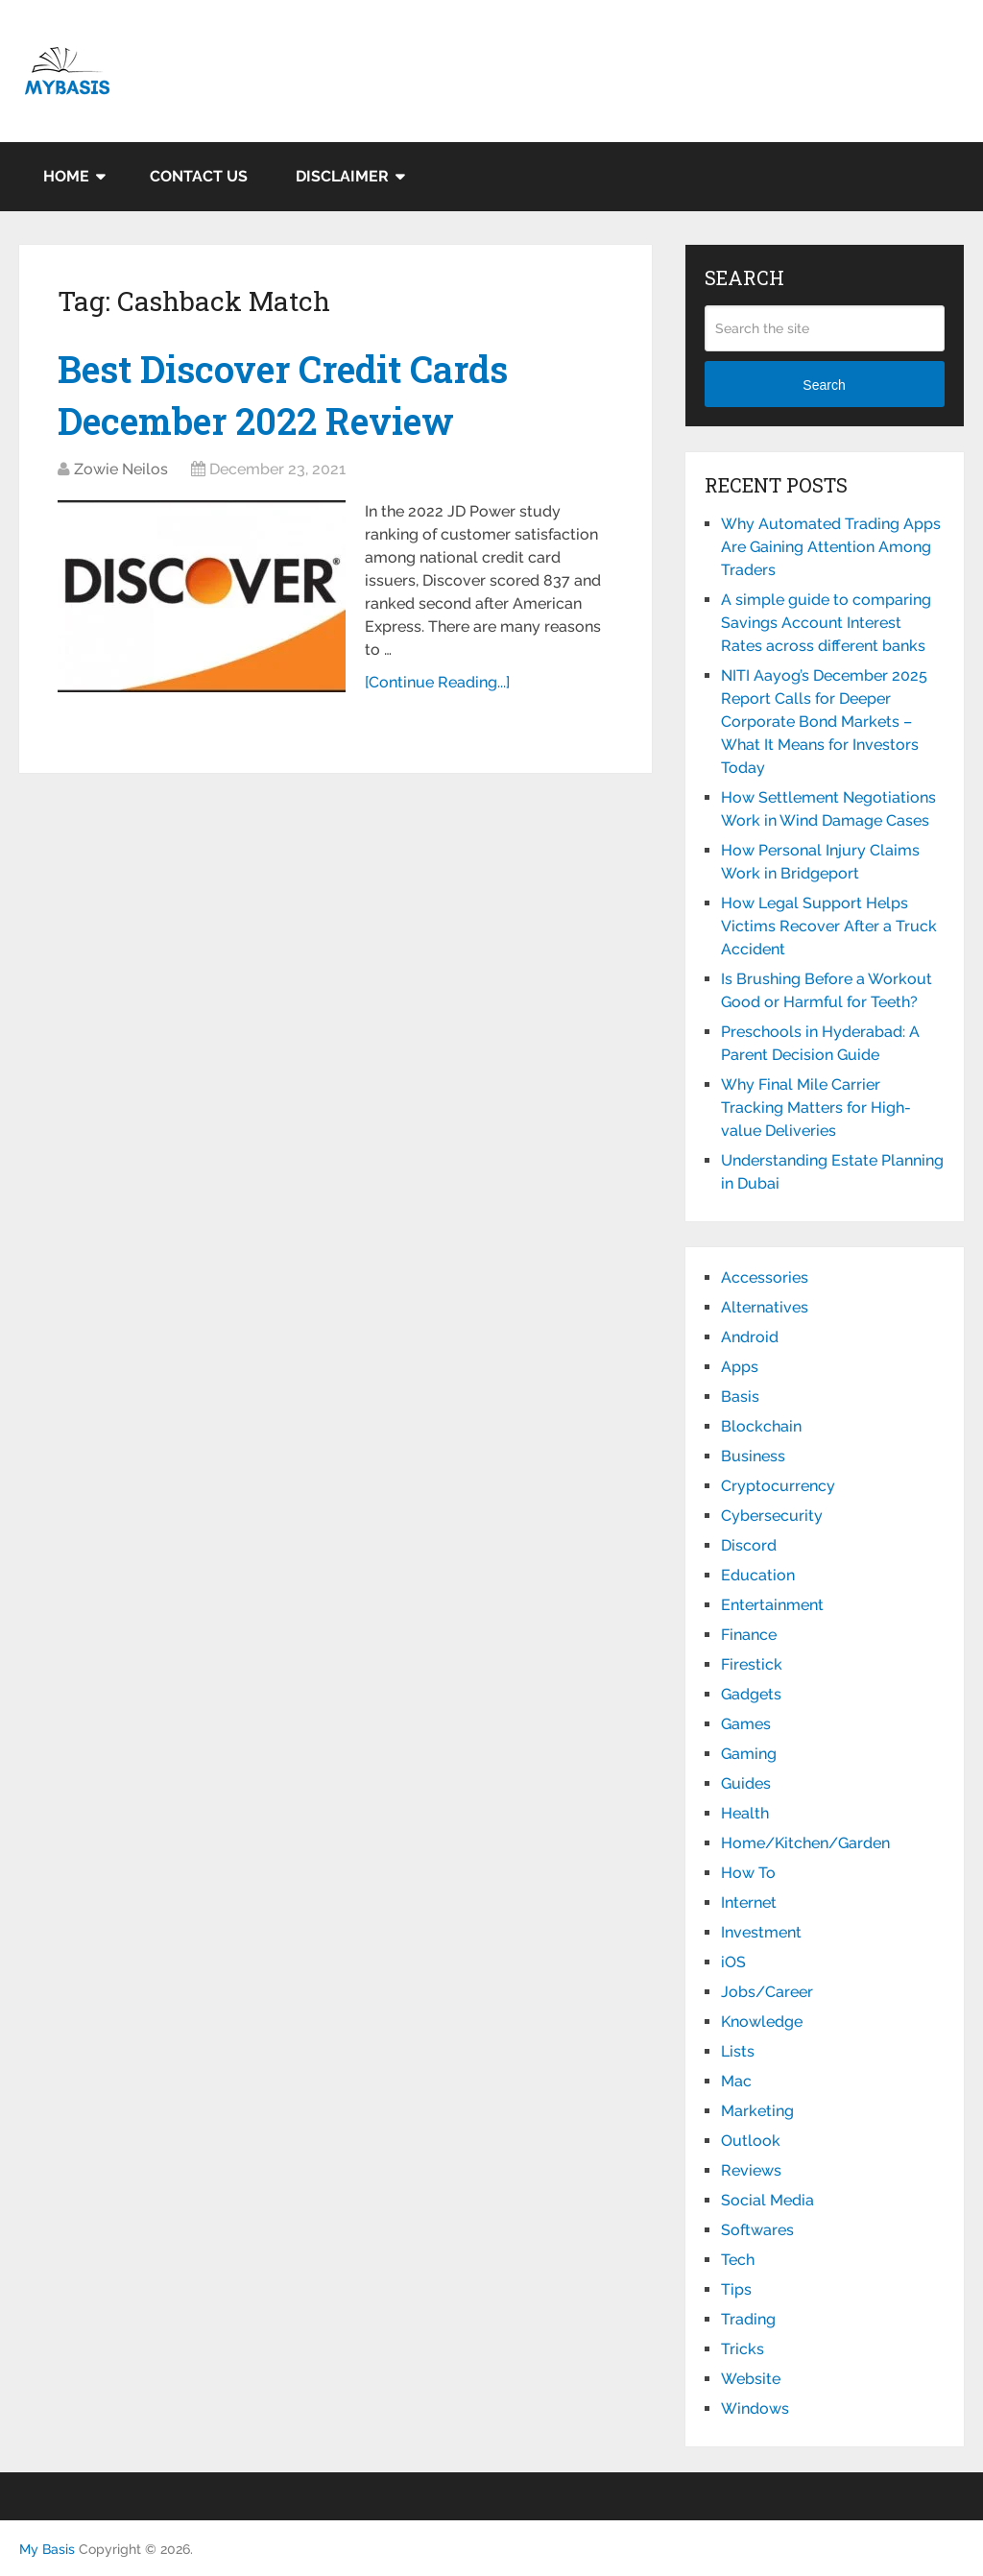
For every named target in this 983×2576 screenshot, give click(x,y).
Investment (761, 1932)
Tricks (742, 2349)
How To (748, 1873)
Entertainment (772, 1605)
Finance (749, 1634)
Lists (738, 2051)
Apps (739, 1367)
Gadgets (751, 1694)
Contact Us (199, 176)
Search (824, 385)
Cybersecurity (772, 1515)
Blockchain (761, 1426)
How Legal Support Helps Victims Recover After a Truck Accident (829, 926)
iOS (733, 1962)
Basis (740, 1396)
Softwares (757, 2230)
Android (750, 1337)
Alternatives (764, 1307)
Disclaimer (342, 176)
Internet (749, 1902)
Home (66, 176)
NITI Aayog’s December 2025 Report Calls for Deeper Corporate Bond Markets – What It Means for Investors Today (824, 721)
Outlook (750, 2140)
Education (758, 1575)
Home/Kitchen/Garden (805, 1843)
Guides (746, 1783)
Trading (748, 2319)
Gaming (749, 1754)
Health (745, 1813)
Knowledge (762, 2021)
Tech (738, 2260)
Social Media (767, 2200)
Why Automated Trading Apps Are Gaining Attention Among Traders (831, 547)
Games (746, 1724)
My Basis (47, 2549)
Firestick (751, 1664)
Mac (736, 2081)
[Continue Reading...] (437, 682)
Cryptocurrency (778, 1486)
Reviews (751, 2170)
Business (753, 1456)
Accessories (764, 1277)
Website (750, 2379)
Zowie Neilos (121, 469)
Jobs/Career (767, 1992)
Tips (736, 2289)
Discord (749, 1545)
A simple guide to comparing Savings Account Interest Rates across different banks (826, 622)
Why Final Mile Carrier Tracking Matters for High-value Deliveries (816, 1107)
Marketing (757, 2111)
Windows (755, 2408)
